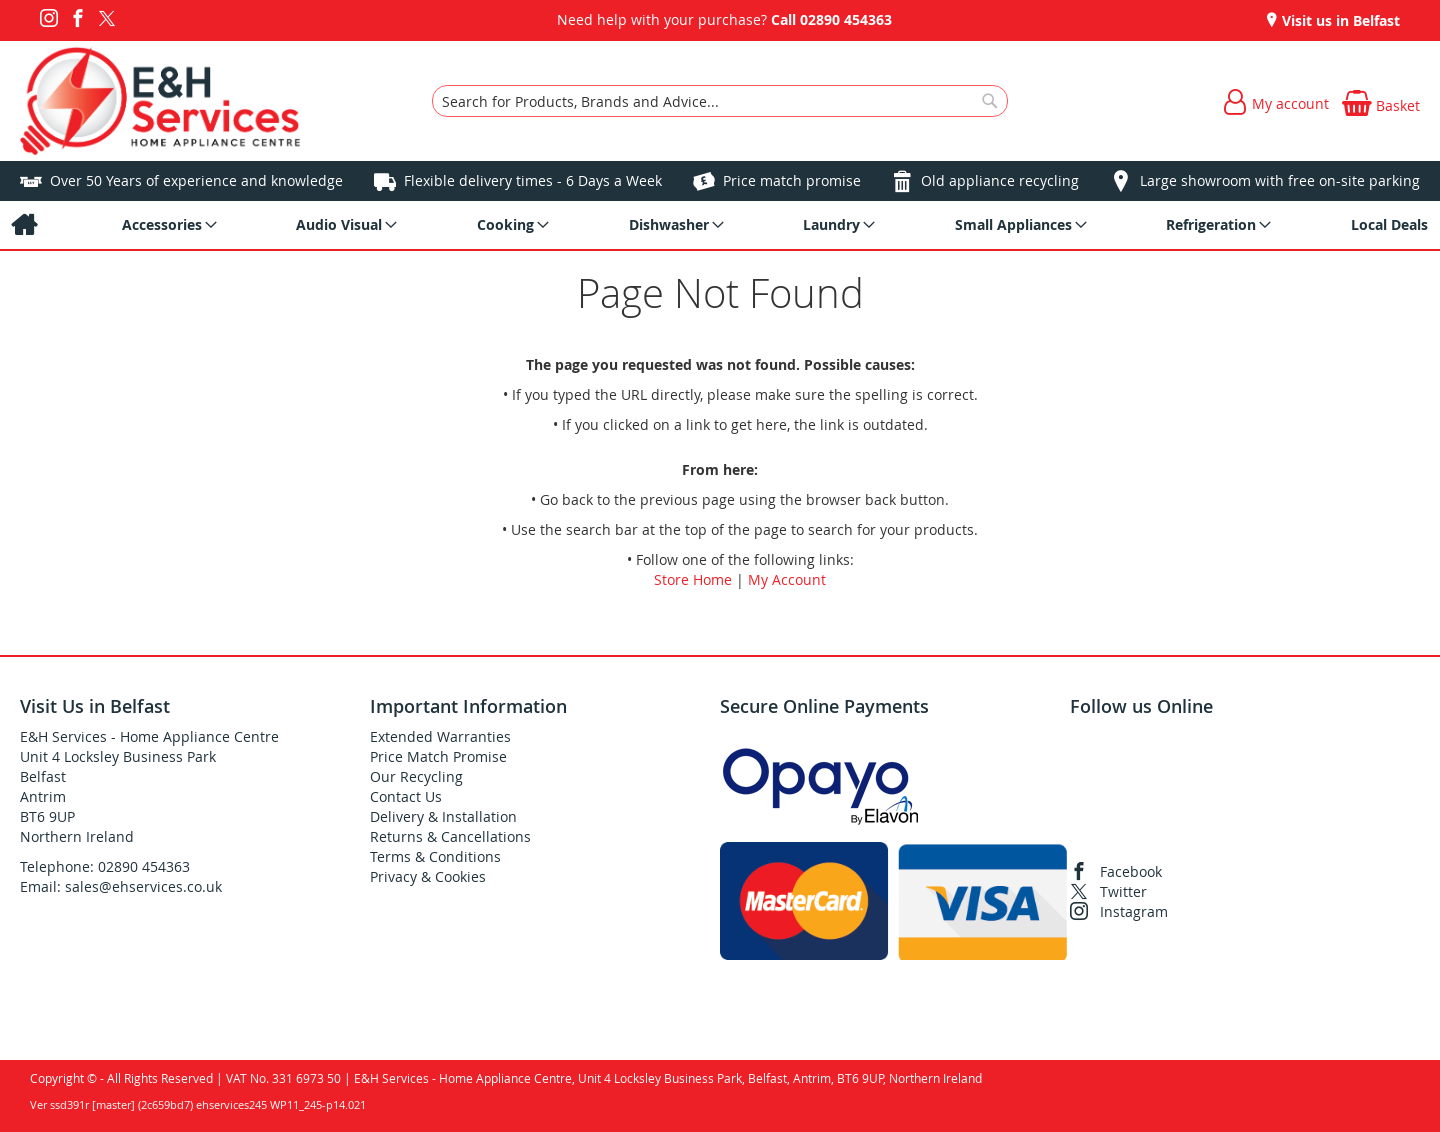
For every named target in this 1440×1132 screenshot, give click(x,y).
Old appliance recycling (1000, 180)
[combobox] (720, 101)
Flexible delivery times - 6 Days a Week (533, 180)
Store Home (693, 579)
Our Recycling (416, 776)
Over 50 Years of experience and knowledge (196, 180)
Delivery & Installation (443, 816)
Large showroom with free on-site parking (1280, 180)
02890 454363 (846, 19)
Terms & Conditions (435, 856)
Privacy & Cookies (428, 876)
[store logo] (160, 101)
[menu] (720, 225)
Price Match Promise (438, 756)
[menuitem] (23, 225)
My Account (787, 579)
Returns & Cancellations (450, 836)
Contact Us (406, 796)
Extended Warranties (440, 736)
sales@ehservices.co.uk (143, 886)
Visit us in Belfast (1339, 20)
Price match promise (792, 180)
